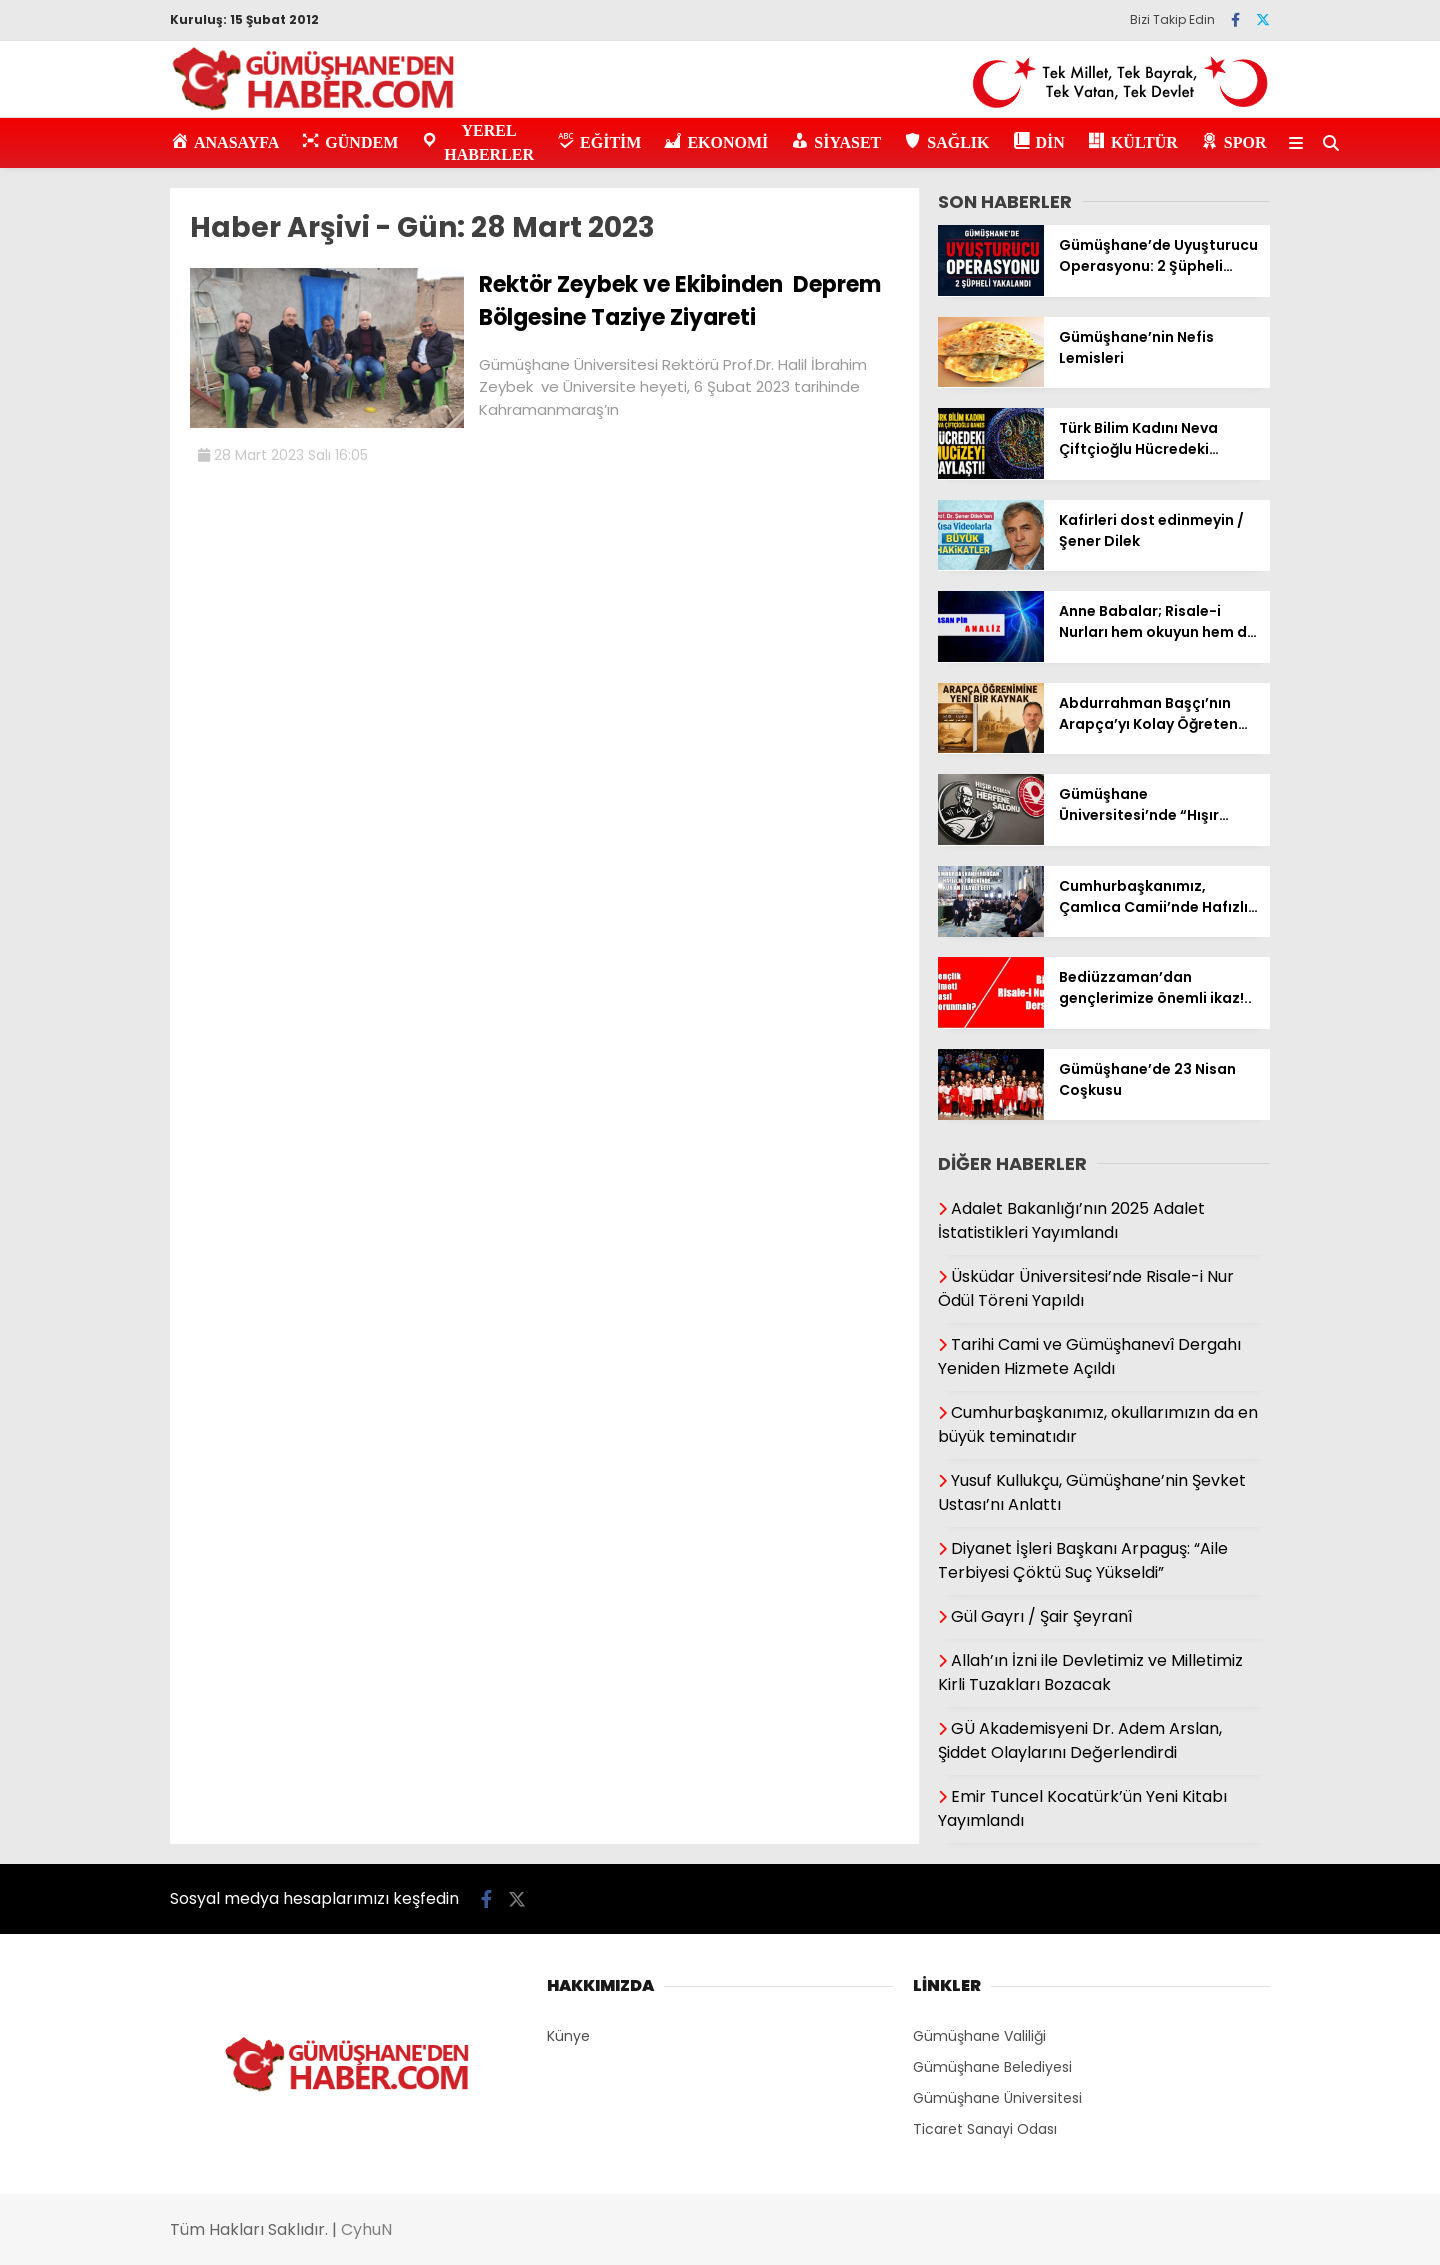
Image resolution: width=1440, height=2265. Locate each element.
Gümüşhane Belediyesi (992, 2067)
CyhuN (366, 2229)
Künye (568, 2036)
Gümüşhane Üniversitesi (997, 2098)
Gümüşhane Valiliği (979, 2036)
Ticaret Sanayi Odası (985, 2129)
